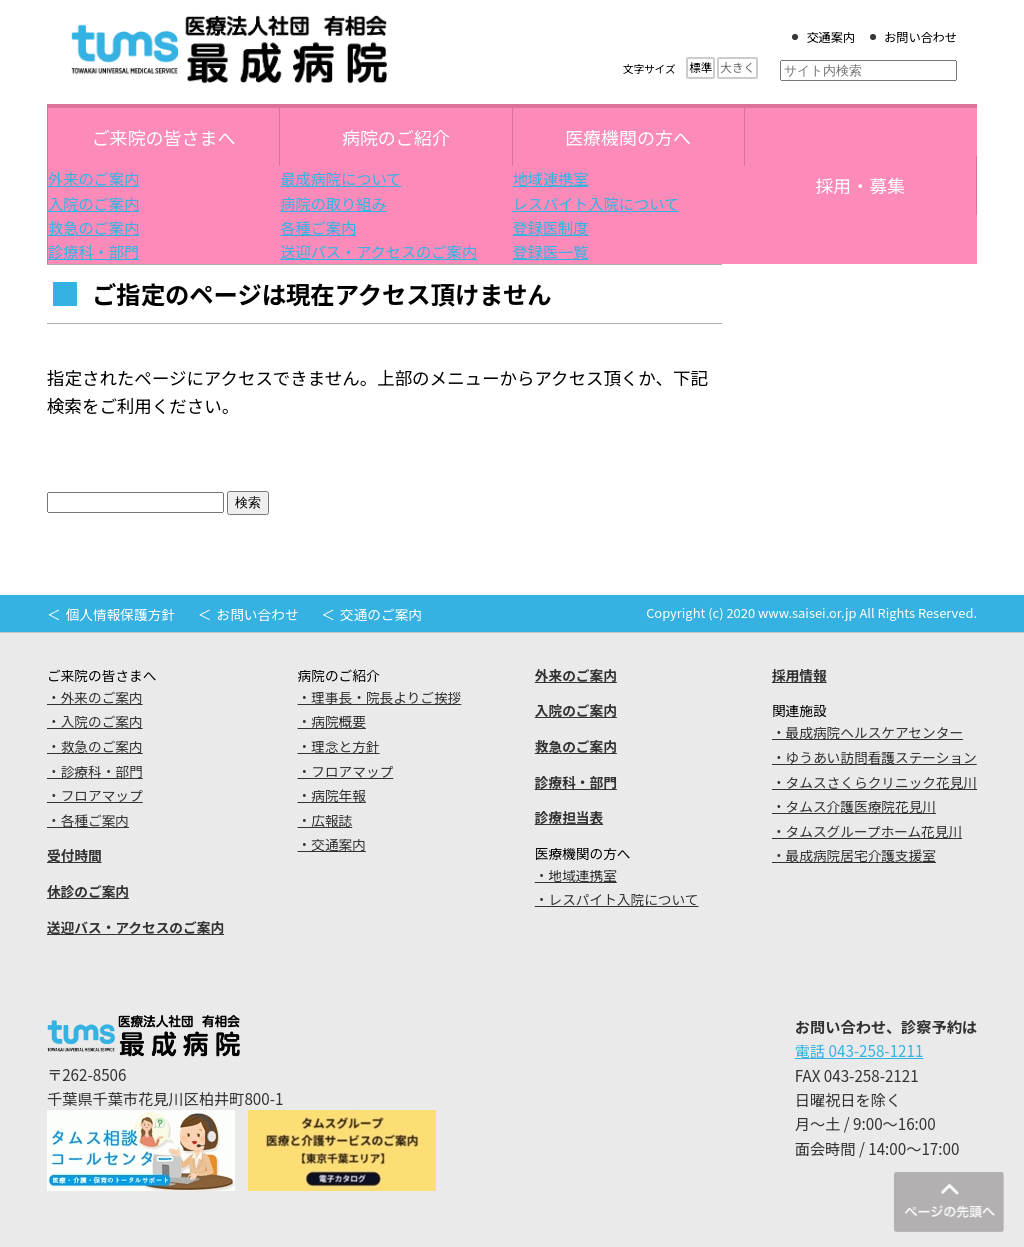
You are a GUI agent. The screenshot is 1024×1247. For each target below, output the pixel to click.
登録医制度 (551, 227)
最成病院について (340, 178)
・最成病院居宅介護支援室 (854, 855)
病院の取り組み (333, 203)
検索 (248, 502)
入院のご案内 (93, 203)
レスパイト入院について (596, 203)
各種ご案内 (318, 227)
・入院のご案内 (95, 721)
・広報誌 (325, 820)
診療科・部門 (93, 251)
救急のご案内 (93, 227)
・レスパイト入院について (617, 899)
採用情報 (799, 675)
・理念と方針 (339, 746)
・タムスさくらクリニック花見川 (874, 782)
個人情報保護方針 (120, 614)
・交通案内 (332, 844)
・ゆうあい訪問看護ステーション (874, 757)
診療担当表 (569, 817)
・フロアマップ (95, 795)
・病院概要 (332, 721)
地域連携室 (551, 178)
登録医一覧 (551, 251)
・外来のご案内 (95, 697)
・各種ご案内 (88, 820)
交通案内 (830, 37)
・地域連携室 (576, 875)
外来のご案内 (93, 178)
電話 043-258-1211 (859, 1050)
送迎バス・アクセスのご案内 (378, 251)
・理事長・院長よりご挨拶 (380, 697)
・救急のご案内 (95, 746)
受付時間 (74, 855)
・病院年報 (332, 795)
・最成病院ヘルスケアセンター (867, 732)
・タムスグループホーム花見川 (867, 831)
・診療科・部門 (95, 771)
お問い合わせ (920, 37)
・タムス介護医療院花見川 (854, 806)
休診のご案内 (88, 891)
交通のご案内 (381, 614)
